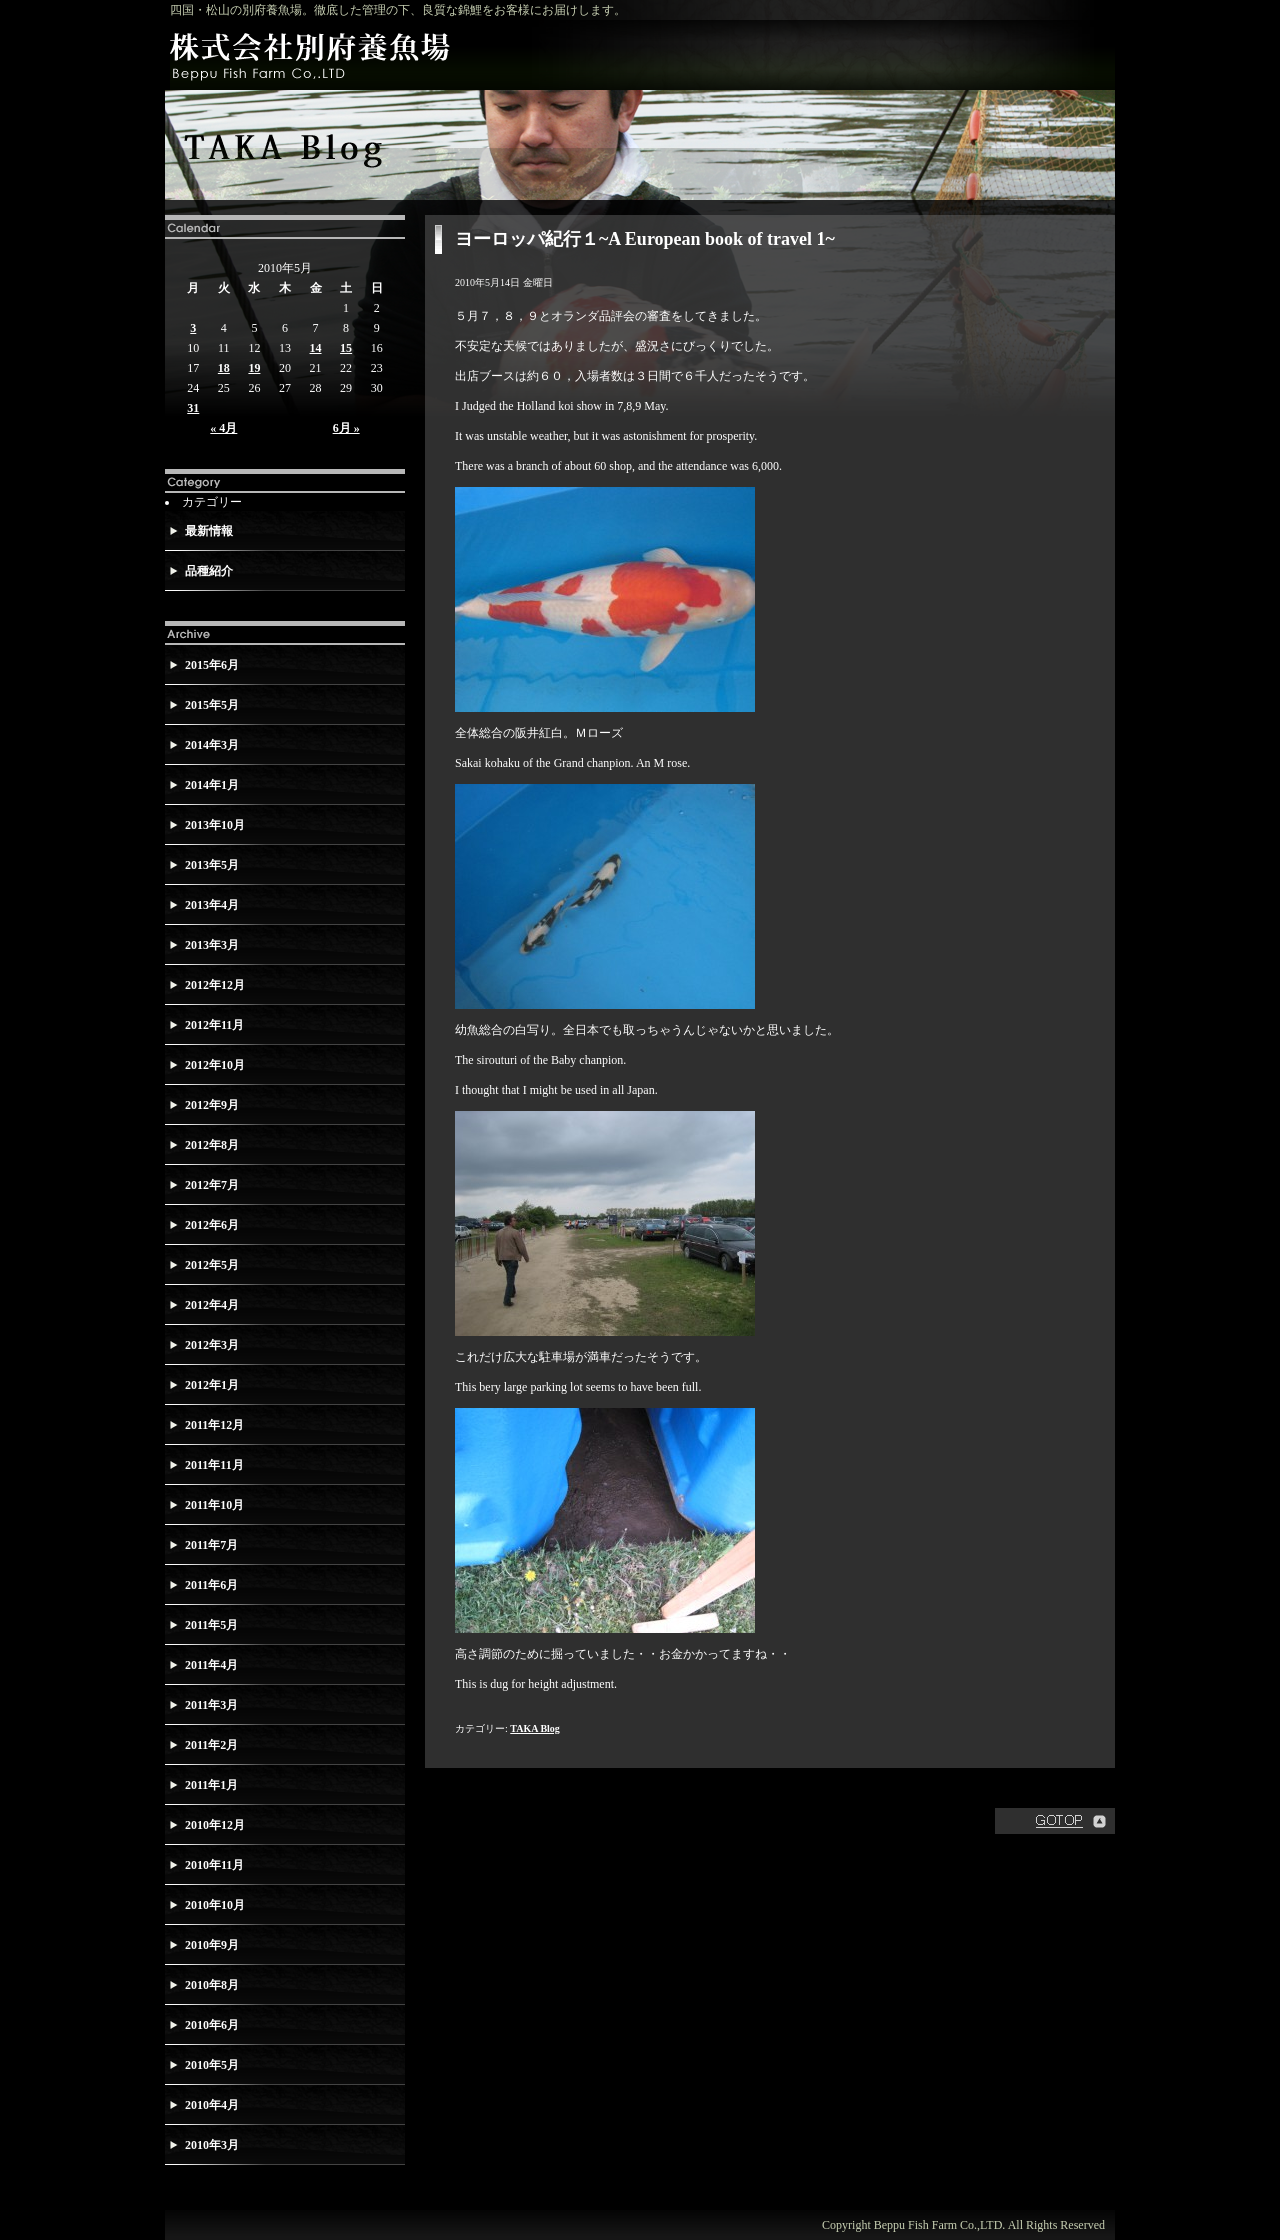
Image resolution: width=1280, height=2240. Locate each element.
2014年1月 (212, 785)
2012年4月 (212, 1305)
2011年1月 (211, 1785)
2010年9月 (212, 1945)
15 (346, 348)
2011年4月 (211, 1665)
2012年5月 (212, 1265)
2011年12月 (214, 1425)
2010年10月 (215, 1905)
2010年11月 (214, 1865)
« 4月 (223, 428)
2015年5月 (212, 705)
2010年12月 (215, 1825)
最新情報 (209, 531)
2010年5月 (212, 2065)
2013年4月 (212, 905)
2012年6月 (212, 1225)
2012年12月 (215, 985)
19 (254, 368)
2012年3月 (212, 1345)
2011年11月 (214, 1465)
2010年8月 (212, 1985)
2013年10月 (215, 825)
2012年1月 (212, 1385)
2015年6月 (212, 665)
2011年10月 (214, 1505)
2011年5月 (211, 1625)
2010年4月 (212, 2105)
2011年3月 (211, 1705)
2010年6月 (212, 2025)
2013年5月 (212, 865)
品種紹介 (209, 571)
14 (316, 348)
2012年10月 (215, 1065)
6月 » (346, 428)
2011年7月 (211, 1545)
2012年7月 (212, 1185)
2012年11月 (214, 1025)
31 (193, 408)
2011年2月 (211, 1745)
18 (224, 368)
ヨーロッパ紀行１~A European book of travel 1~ (645, 239)
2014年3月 (212, 745)
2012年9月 (212, 1105)
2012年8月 (212, 1145)
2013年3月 (212, 945)
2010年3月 (212, 2145)
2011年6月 (211, 1585)
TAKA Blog (535, 1728)
